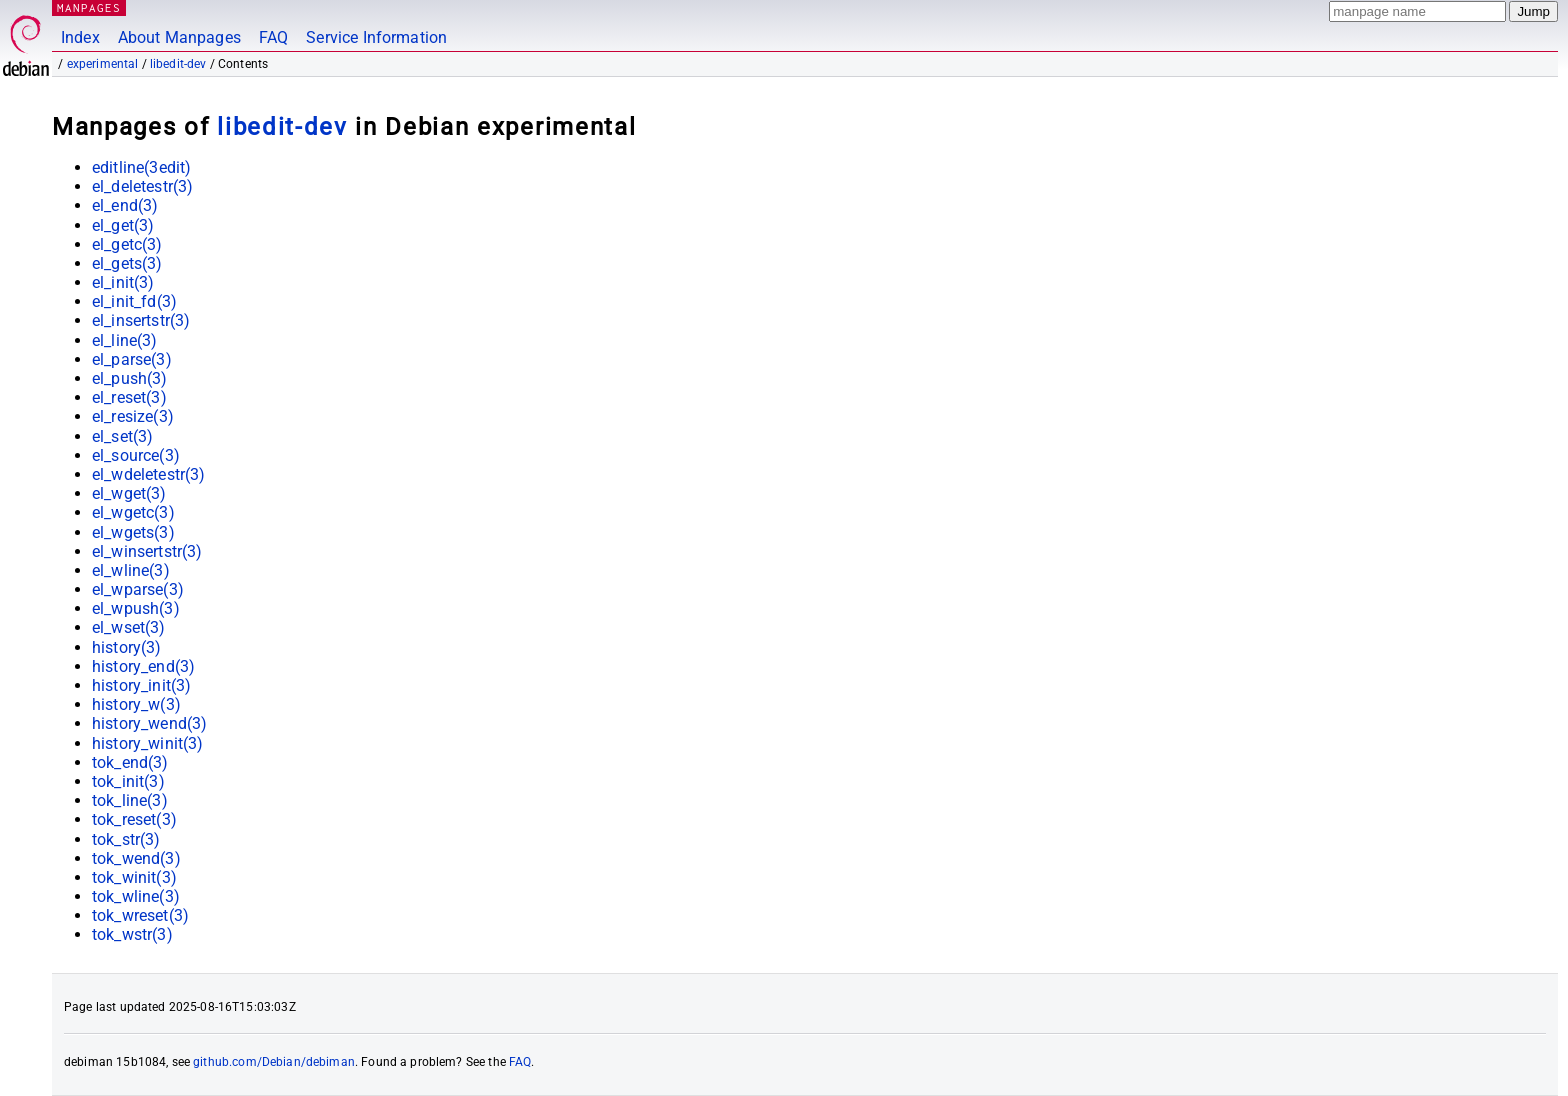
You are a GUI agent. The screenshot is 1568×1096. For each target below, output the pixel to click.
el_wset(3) (129, 627)
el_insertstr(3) (141, 320)
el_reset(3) (129, 397)
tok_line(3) (130, 800)
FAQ (273, 37)
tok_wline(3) (136, 896)
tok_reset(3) (134, 819)
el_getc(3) (127, 244)
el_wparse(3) (138, 589)
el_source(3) (136, 455)
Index (80, 37)
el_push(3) (130, 378)
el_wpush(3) (136, 608)
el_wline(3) (131, 570)
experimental (103, 64)
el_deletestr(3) (142, 186)
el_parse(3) (132, 359)
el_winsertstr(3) (147, 551)
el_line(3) (125, 340)
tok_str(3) (126, 839)
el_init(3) (123, 282)
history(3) (127, 647)
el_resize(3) (133, 416)
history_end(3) (143, 666)
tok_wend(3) (136, 858)
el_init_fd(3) (134, 301)
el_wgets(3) (133, 532)
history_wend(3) (149, 723)
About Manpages (179, 37)
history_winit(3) (147, 743)
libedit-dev (178, 64)
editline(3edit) (141, 167)
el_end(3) (125, 205)
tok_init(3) (128, 781)
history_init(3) (141, 685)
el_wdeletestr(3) (148, 474)
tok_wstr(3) (132, 934)
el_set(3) (122, 436)
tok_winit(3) (134, 877)
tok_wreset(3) (140, 915)
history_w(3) (136, 704)
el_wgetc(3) (133, 512)
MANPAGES (89, 7)
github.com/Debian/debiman (274, 1062)
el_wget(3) (129, 493)
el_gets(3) (127, 263)
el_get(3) (123, 225)
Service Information (376, 37)
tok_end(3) (130, 762)
